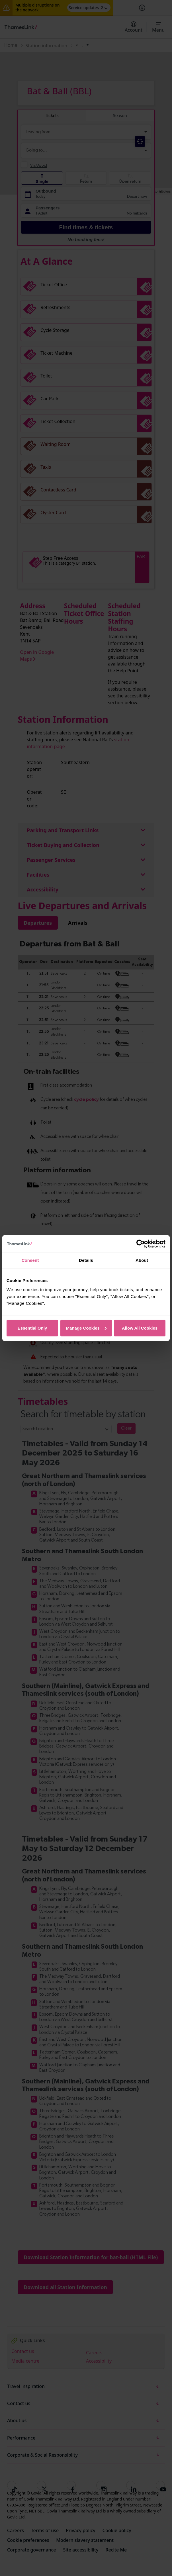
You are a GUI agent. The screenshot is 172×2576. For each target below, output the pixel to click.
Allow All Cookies (139, 1327)
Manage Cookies (86, 1327)
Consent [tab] (30, 1260)
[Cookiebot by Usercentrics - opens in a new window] (140, 1244)
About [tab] (142, 1260)
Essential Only (32, 1327)
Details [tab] (86, 1260)
